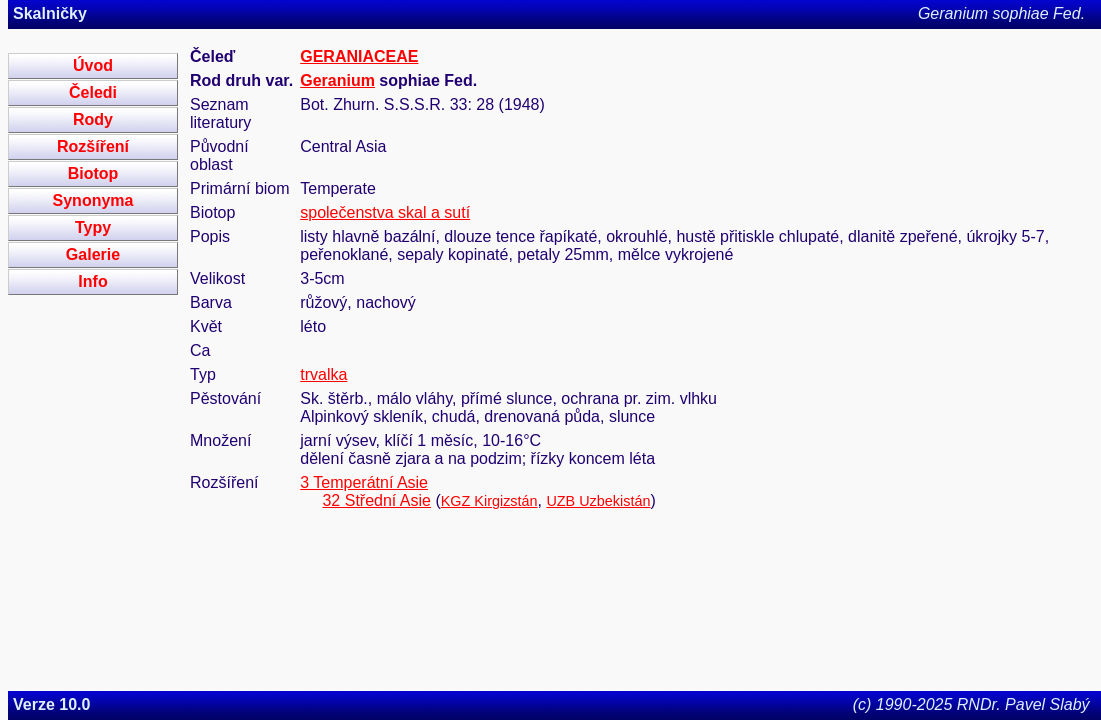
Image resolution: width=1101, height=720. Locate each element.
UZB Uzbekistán (598, 501)
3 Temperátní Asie (364, 482)
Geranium (337, 80)
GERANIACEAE (359, 56)
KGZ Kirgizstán (489, 501)
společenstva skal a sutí (385, 212)
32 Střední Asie (376, 500)
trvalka (323, 374)
